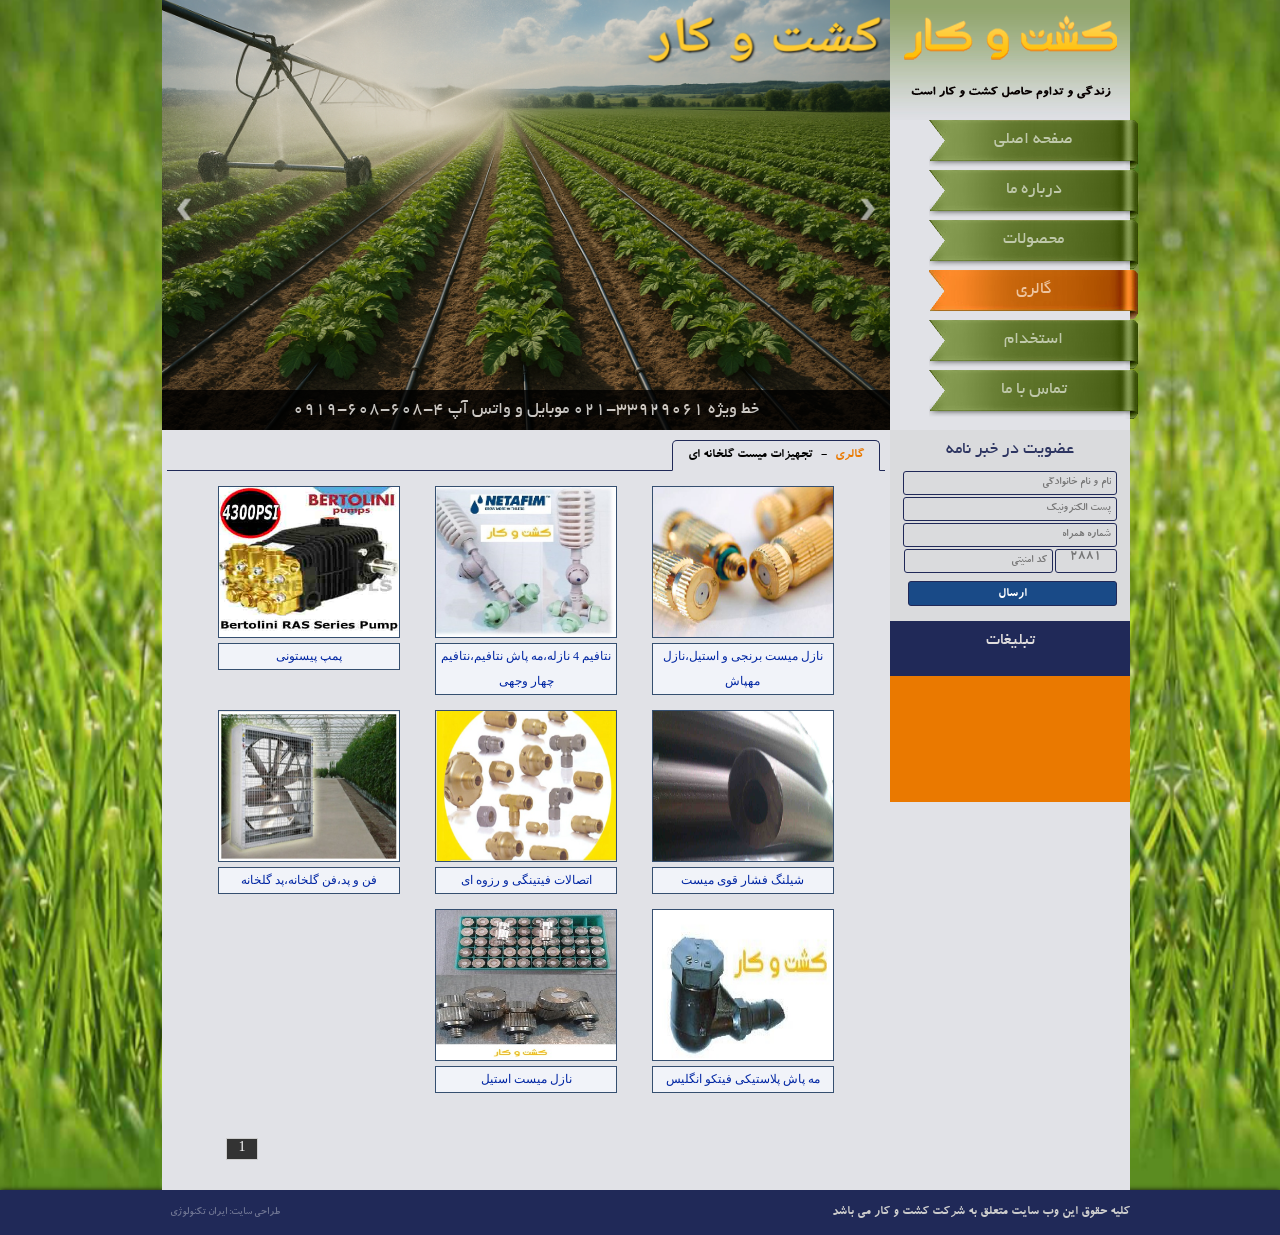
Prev (187, 209)
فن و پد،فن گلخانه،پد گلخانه (309, 880)
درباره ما (1034, 190)
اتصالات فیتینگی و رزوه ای (526, 880)
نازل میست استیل (526, 1079)
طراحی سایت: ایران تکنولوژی (225, 1212)
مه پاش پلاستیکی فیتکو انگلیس (743, 1079)
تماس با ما (1034, 390)
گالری (1034, 290)
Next (865, 209)
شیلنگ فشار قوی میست (742, 880)
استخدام (1033, 340)
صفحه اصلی (1033, 140)
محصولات (1033, 240)
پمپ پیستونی (309, 656)
